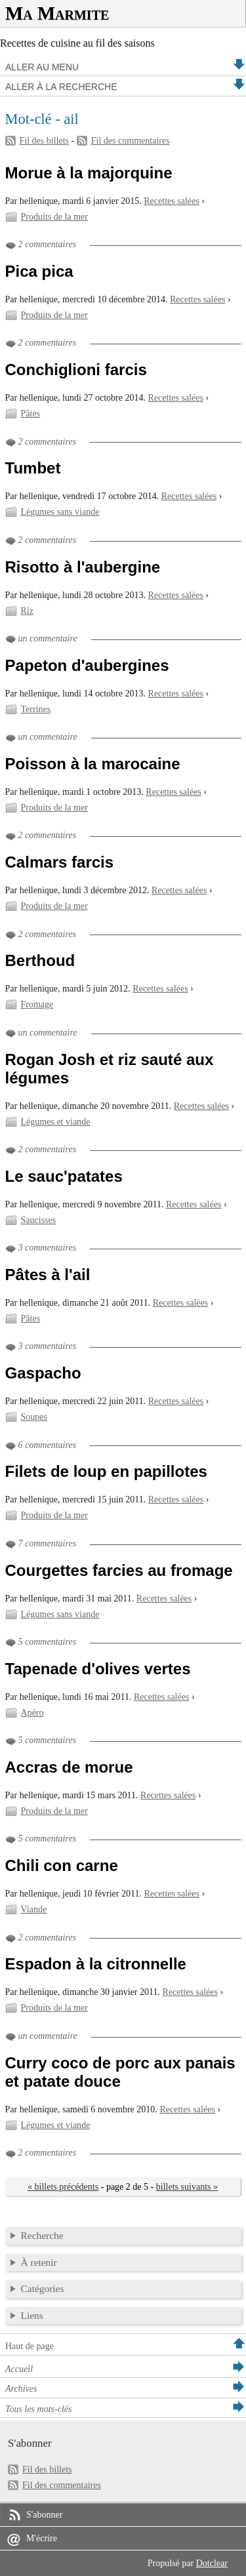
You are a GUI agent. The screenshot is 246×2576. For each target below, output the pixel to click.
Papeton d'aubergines (87, 665)
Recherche (42, 2235)
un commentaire (47, 638)
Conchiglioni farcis (76, 369)
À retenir (39, 2262)
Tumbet (33, 468)
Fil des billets (45, 141)
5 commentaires (47, 1642)
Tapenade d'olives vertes (98, 1669)
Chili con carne (61, 1865)
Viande (34, 1909)
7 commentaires (47, 1543)
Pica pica (39, 271)
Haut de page (29, 2346)
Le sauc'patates (64, 1176)
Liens (32, 2315)
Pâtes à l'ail (48, 1274)
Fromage (37, 1004)
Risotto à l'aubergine (83, 567)
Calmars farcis (59, 862)
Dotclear (212, 2563)
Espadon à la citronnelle (95, 1964)
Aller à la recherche (61, 86)
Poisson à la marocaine (92, 764)
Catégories (42, 2288)
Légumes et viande (56, 1122)
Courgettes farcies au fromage (119, 1570)
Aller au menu (42, 67)
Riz (27, 611)
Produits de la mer (54, 217)
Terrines (36, 709)
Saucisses (38, 1220)
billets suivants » (187, 2187)
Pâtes (31, 413)
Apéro (32, 1713)
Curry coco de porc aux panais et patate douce (120, 2072)
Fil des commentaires (130, 141)
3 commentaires (47, 1248)
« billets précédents (63, 2187)
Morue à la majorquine (89, 173)
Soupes (34, 1417)
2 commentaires (47, 244)
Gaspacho (43, 1373)
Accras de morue (69, 1767)
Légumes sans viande (60, 512)
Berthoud (40, 960)
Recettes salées (171, 201)
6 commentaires (47, 1445)
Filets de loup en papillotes (106, 1471)
